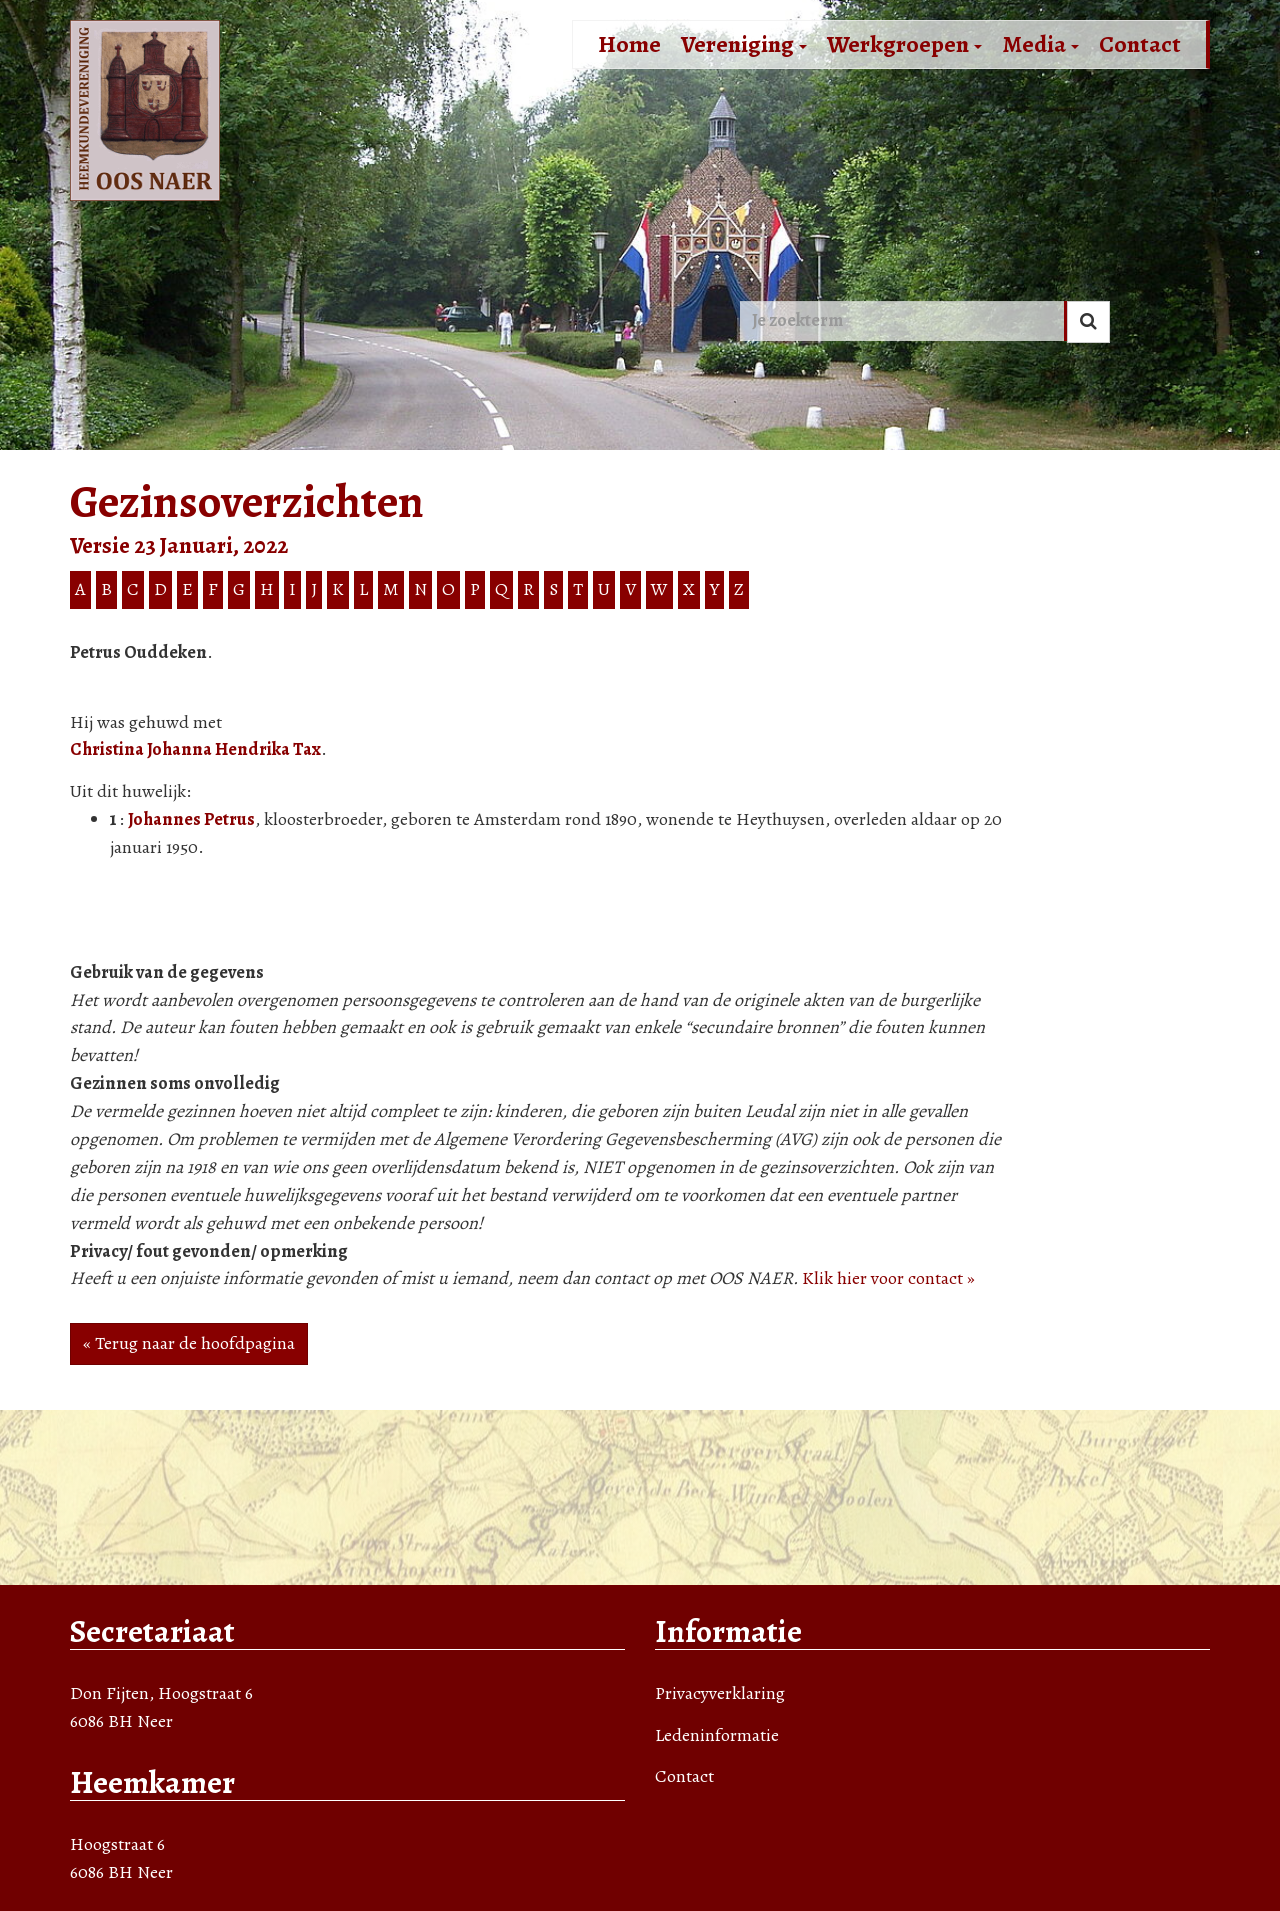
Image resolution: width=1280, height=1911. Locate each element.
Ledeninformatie (717, 1735)
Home (629, 44)
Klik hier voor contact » (888, 1278)
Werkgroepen (904, 44)
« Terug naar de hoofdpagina (189, 1343)
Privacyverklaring (720, 1693)
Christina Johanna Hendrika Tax (195, 749)
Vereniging (744, 44)
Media (1040, 44)
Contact (1140, 44)
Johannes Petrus (191, 819)
